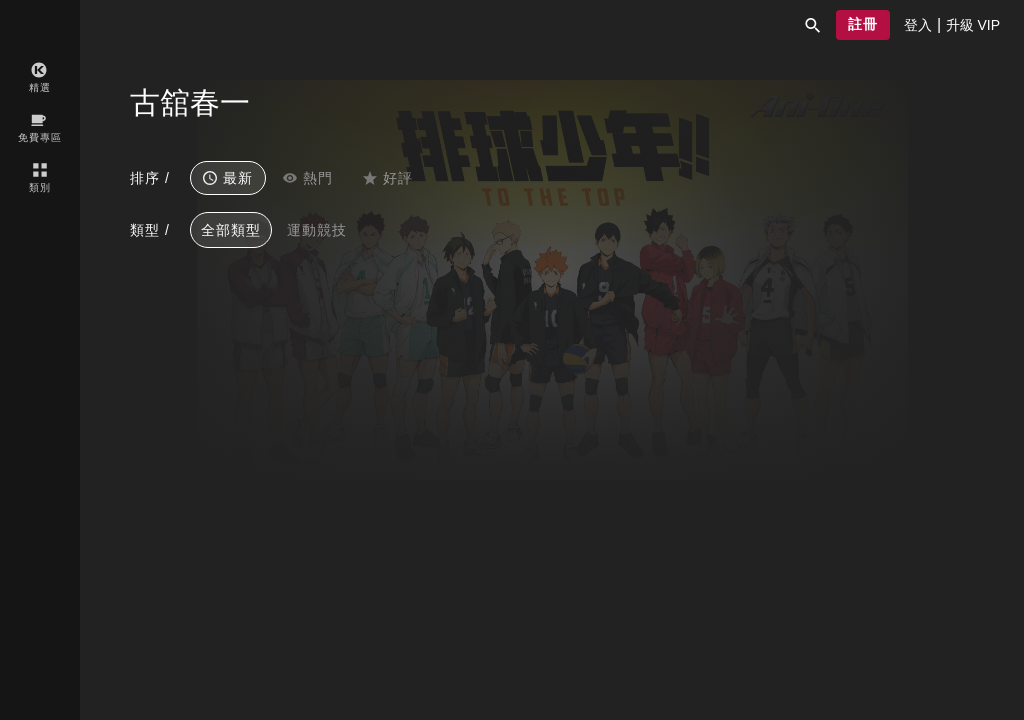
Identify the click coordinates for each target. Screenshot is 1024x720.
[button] (813, 25)
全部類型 (231, 230)
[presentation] (918, 25)
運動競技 (317, 230)
